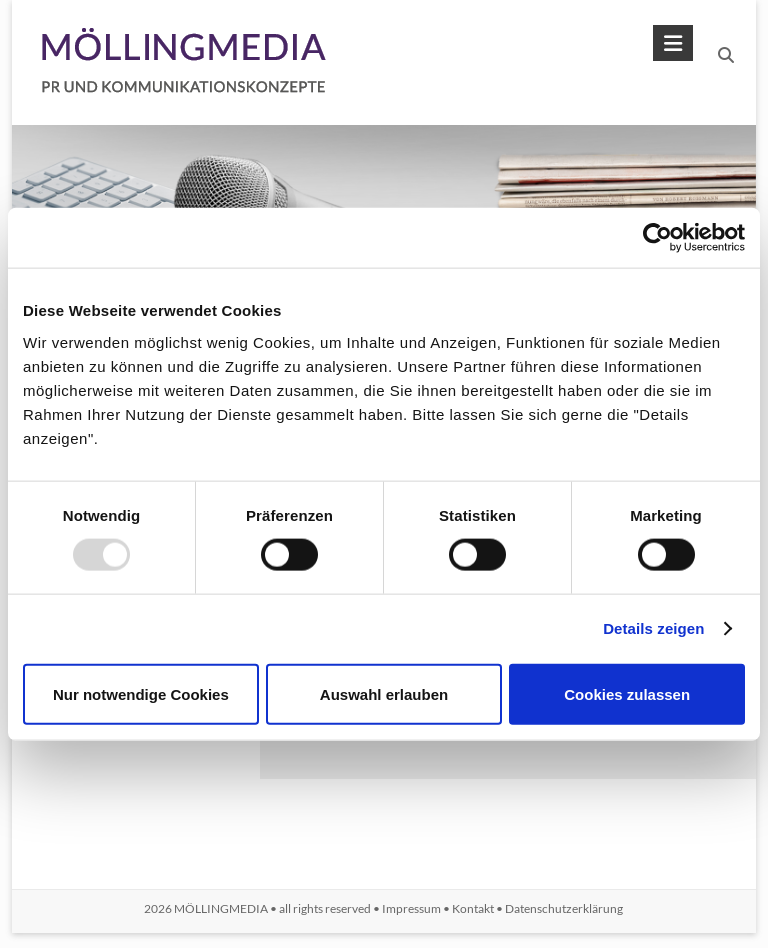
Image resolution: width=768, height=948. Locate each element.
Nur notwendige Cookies (141, 693)
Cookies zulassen (627, 693)
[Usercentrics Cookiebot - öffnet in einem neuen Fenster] (657, 238)
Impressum (411, 908)
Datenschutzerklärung (564, 908)
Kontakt (473, 908)
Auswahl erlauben (384, 693)
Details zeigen (653, 628)
